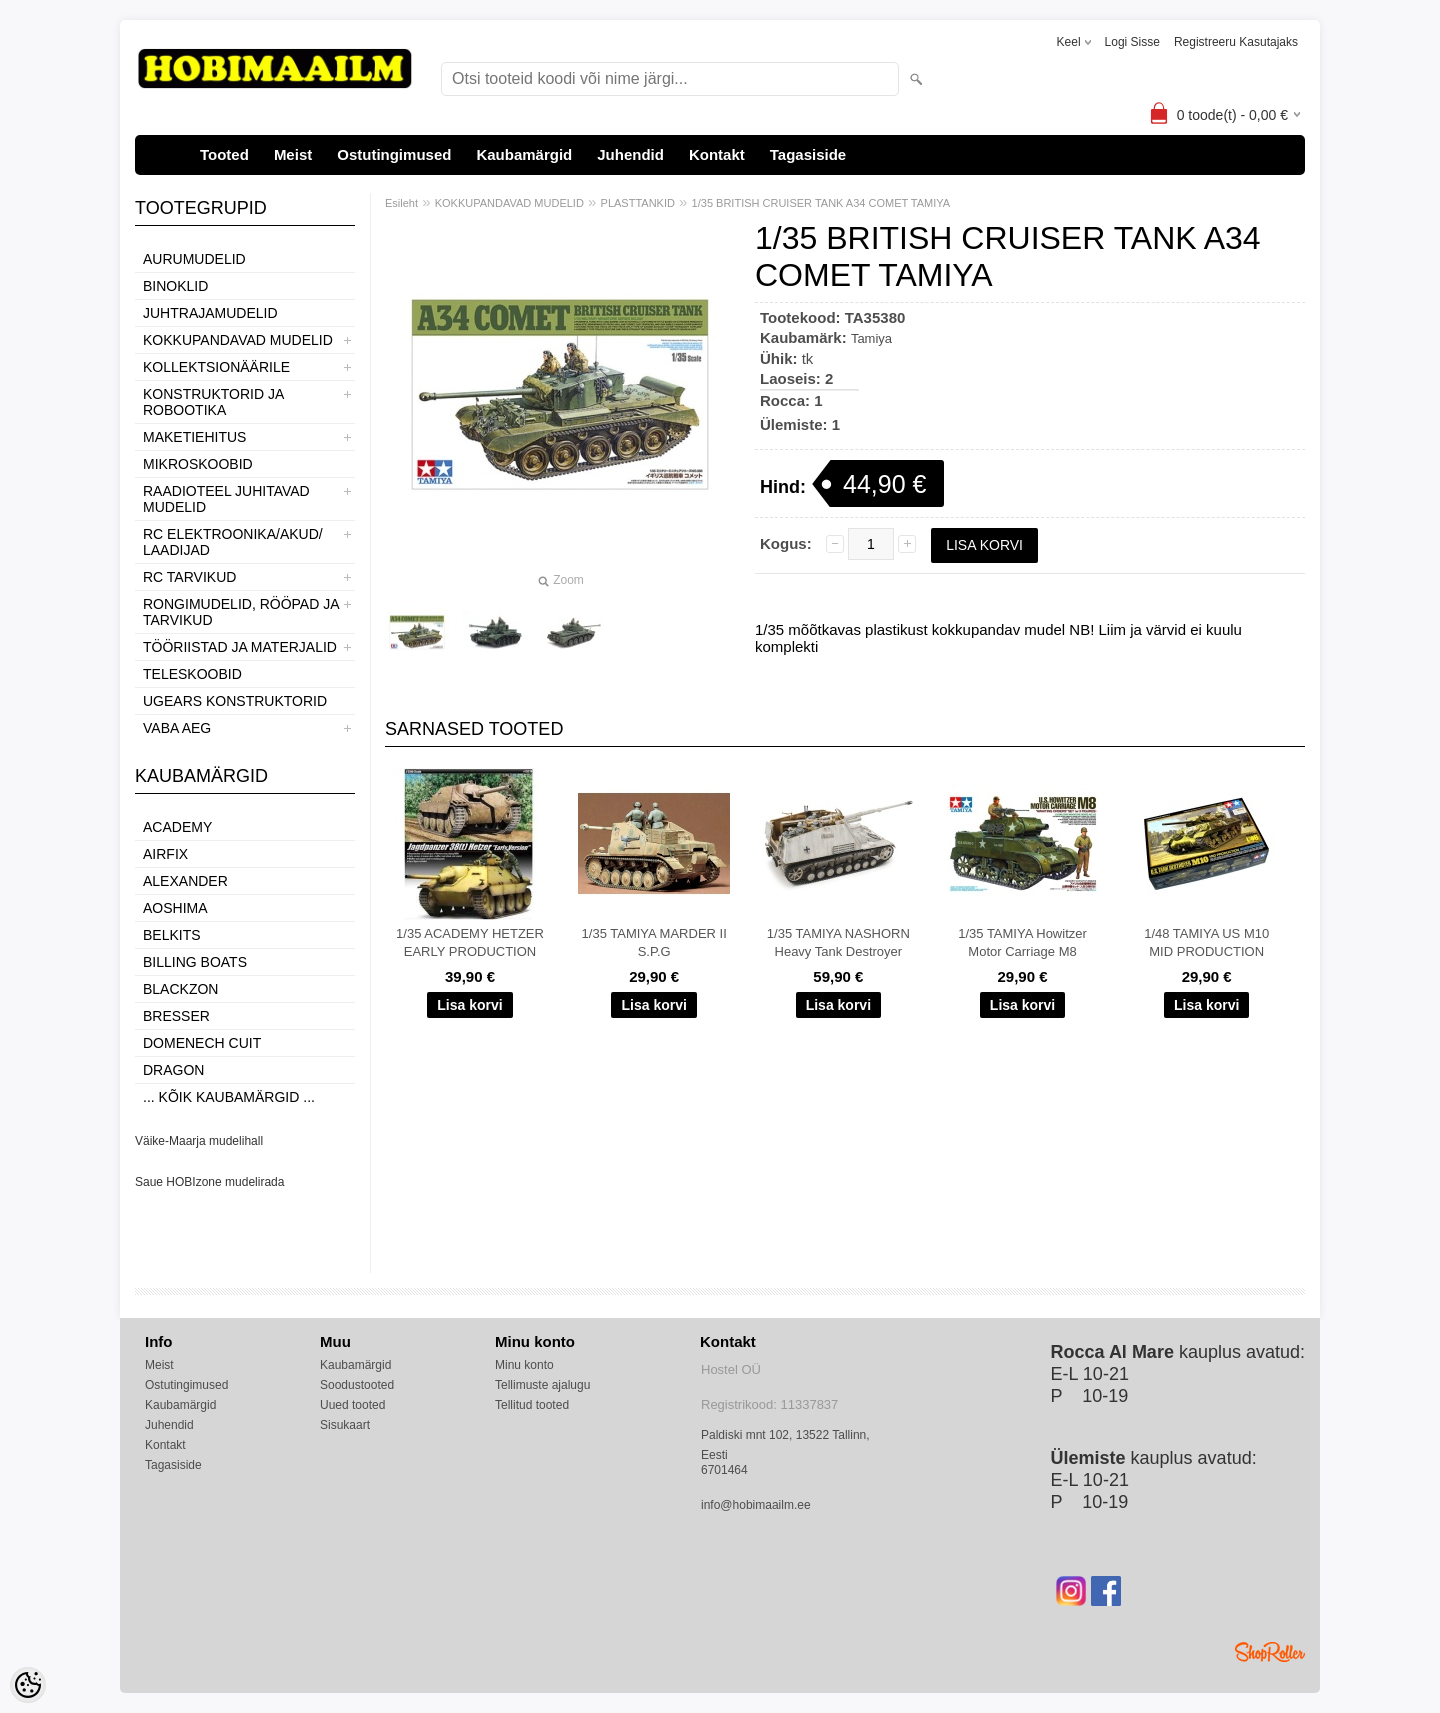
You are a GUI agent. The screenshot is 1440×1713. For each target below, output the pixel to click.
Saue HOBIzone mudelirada (209, 1182)
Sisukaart (345, 1425)
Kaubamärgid (524, 154)
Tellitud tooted (532, 1405)
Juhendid (630, 154)
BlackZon (180, 989)
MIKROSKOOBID (198, 464)
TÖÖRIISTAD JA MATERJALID (240, 647)
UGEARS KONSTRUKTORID (235, 701)
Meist (293, 154)
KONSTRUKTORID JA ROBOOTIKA (213, 402)
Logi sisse (1132, 42)
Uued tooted (352, 1405)
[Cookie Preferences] (28, 1685)
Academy (177, 827)
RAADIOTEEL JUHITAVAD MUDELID (226, 499)
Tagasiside (808, 154)
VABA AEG (177, 728)
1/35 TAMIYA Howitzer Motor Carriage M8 (1022, 942)
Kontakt (717, 154)
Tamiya (871, 338)
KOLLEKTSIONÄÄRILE (216, 367)
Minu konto (524, 1365)
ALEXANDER (185, 881)
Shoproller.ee (1270, 1652)
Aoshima (175, 908)
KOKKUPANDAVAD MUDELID (238, 340)
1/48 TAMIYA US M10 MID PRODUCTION (1206, 942)
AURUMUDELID (194, 259)
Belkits (172, 935)
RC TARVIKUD (189, 577)
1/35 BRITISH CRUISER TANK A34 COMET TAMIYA (821, 203)
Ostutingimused (394, 154)
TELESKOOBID (192, 674)
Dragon (173, 1070)
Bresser (176, 1016)
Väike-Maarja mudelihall (199, 1141)
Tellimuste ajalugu (542, 1385)
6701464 (724, 1470)
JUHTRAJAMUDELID (210, 313)
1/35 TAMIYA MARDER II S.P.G (654, 942)
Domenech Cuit (202, 1043)
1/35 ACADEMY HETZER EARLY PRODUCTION (470, 942)
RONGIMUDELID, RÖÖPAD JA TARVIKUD (241, 612)
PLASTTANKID (638, 203)
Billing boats (195, 962)
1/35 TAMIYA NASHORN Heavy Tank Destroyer (838, 942)
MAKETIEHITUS (194, 437)
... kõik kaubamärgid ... (229, 1097)
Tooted (224, 154)
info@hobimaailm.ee (756, 1505)
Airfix (165, 854)
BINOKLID (175, 286)
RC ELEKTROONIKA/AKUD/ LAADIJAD (233, 542)
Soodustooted (357, 1385)
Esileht (401, 203)
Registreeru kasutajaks (1236, 42)
